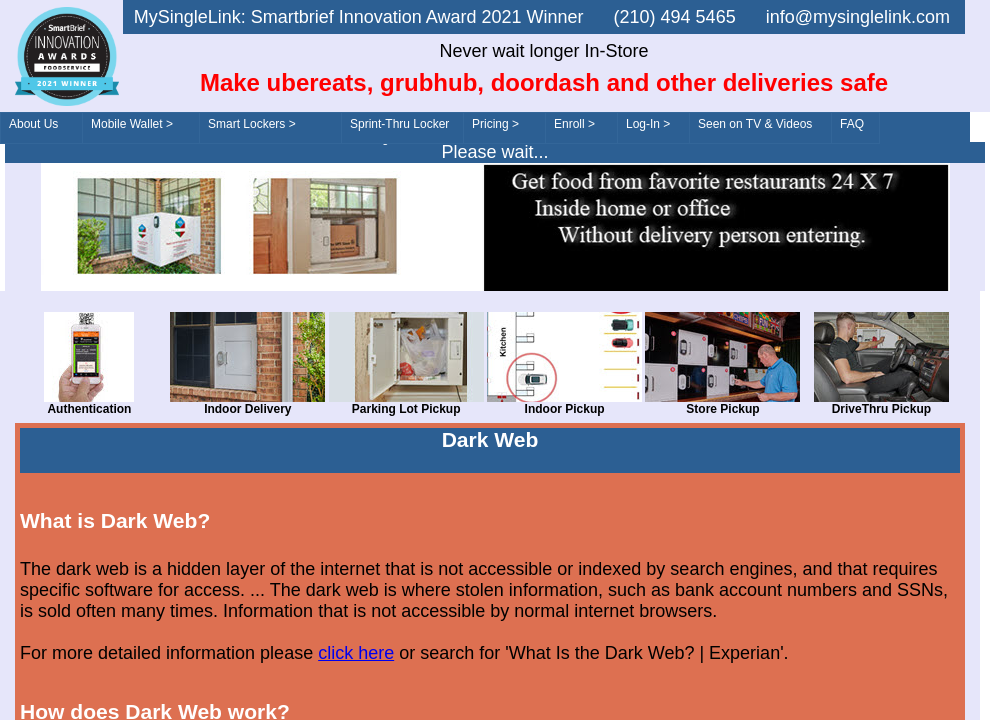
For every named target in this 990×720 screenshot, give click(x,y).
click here (356, 653)
